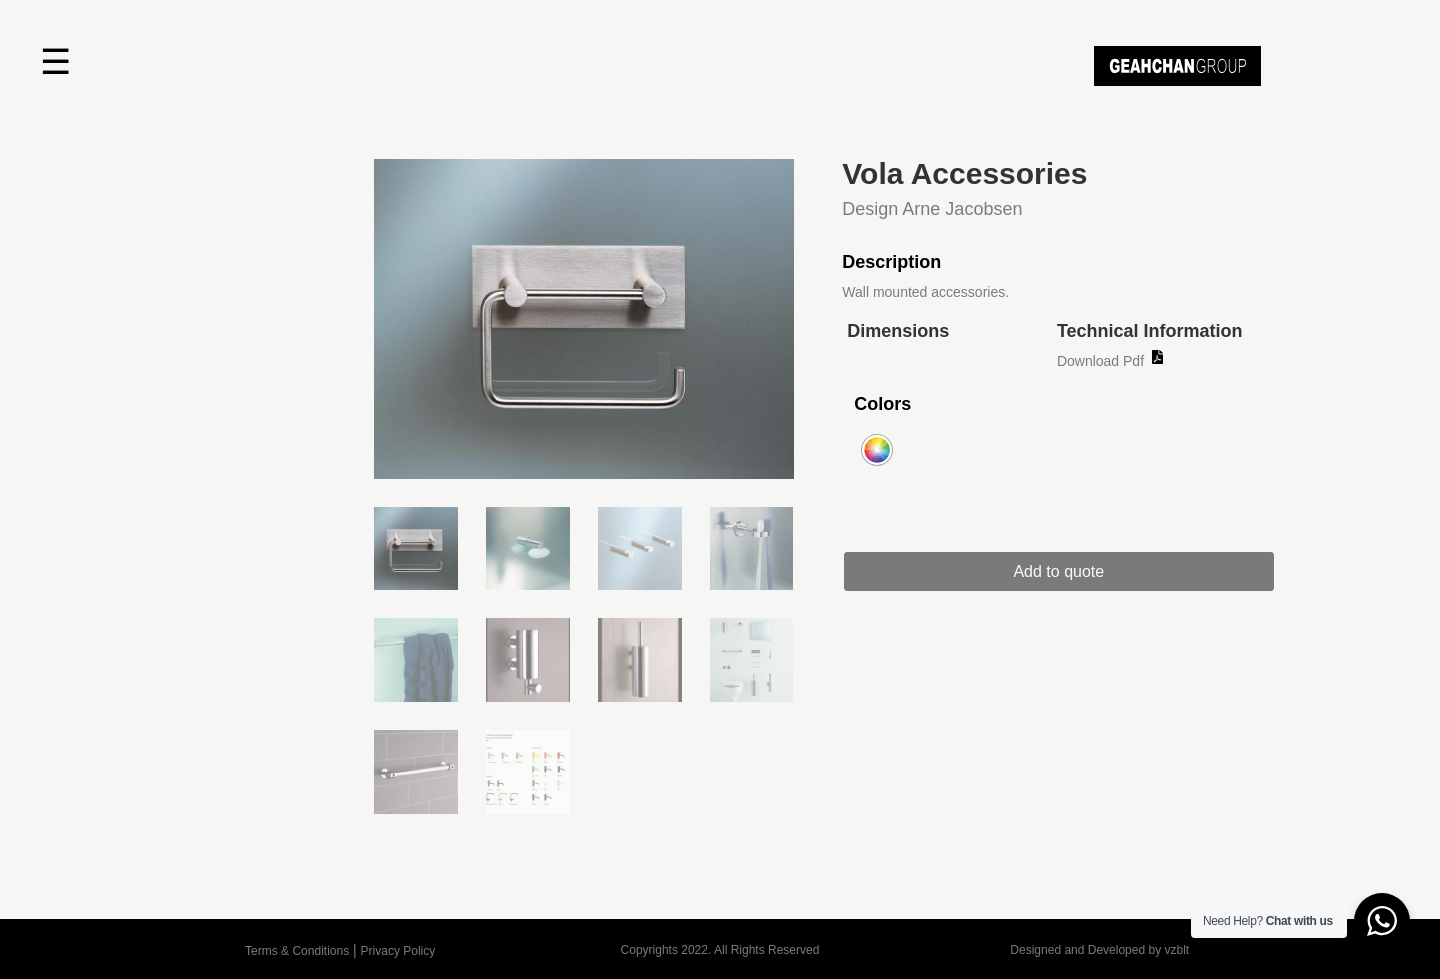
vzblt (1176, 950)
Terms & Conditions (297, 951)
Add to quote (1060, 571)
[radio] (877, 450)
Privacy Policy (398, 951)
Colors (882, 404)
